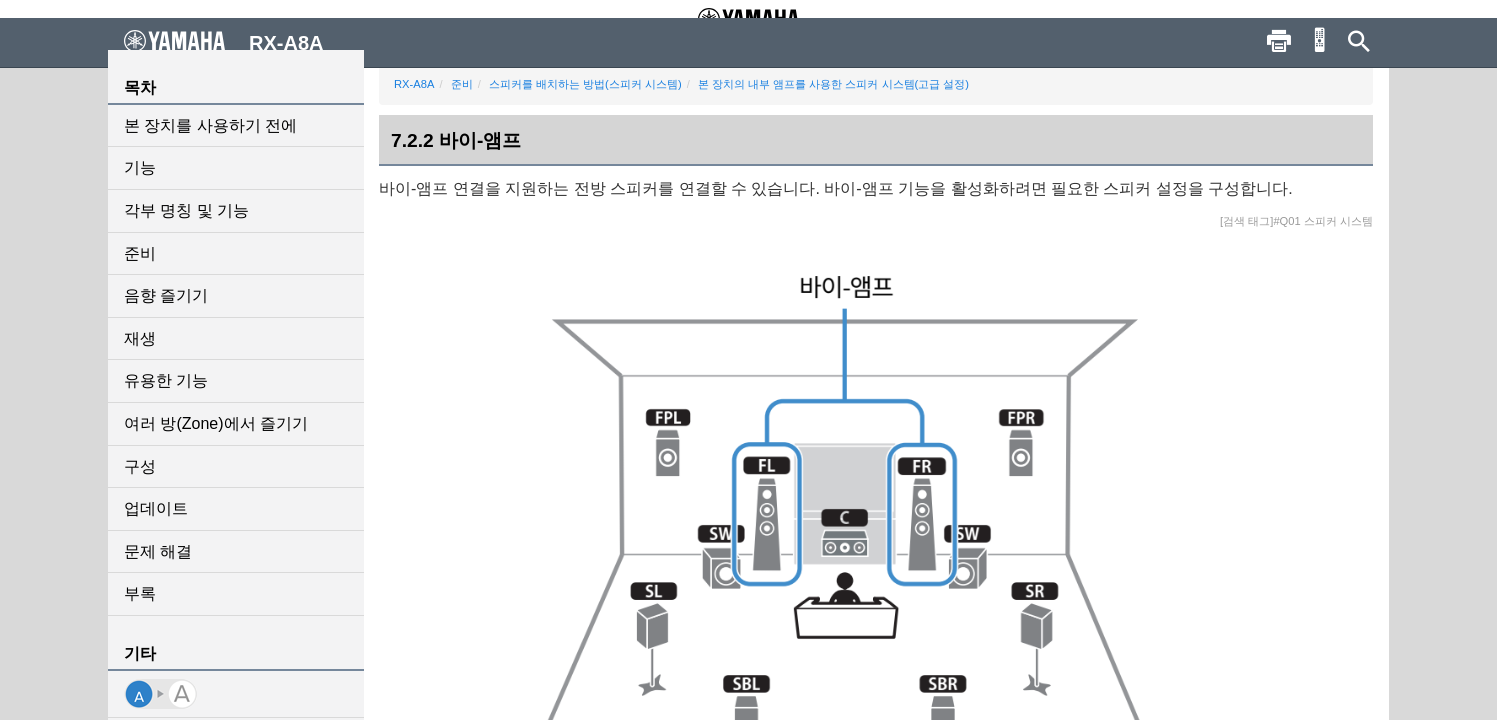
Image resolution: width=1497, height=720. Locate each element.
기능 (140, 167)
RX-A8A (414, 84)
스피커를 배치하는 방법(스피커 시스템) (585, 84)
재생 (140, 338)
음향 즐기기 (166, 295)
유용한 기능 (166, 380)
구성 (140, 466)
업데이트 (156, 508)
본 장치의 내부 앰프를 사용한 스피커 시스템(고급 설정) (833, 84)
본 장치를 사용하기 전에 (210, 125)
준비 (140, 253)
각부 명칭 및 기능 (186, 210)
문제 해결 (158, 551)
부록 (140, 593)
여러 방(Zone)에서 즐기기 (216, 423)
